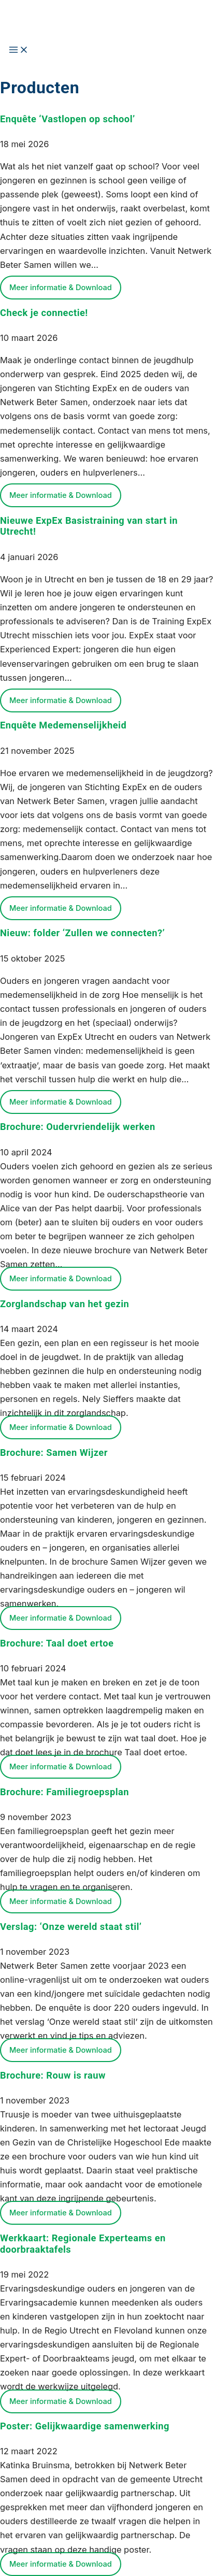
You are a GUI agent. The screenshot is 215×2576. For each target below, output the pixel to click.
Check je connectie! (44, 312)
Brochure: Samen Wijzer (54, 1452)
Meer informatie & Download (60, 287)
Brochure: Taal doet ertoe (56, 1643)
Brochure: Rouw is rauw (53, 2075)
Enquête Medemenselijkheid (63, 725)
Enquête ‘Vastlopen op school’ (67, 118)
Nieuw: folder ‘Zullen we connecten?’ (82, 932)
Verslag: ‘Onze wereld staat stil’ (71, 1926)
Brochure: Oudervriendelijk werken (77, 1126)
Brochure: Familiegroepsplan (64, 1791)
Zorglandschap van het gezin (64, 1303)
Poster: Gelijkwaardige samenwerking (84, 2426)
